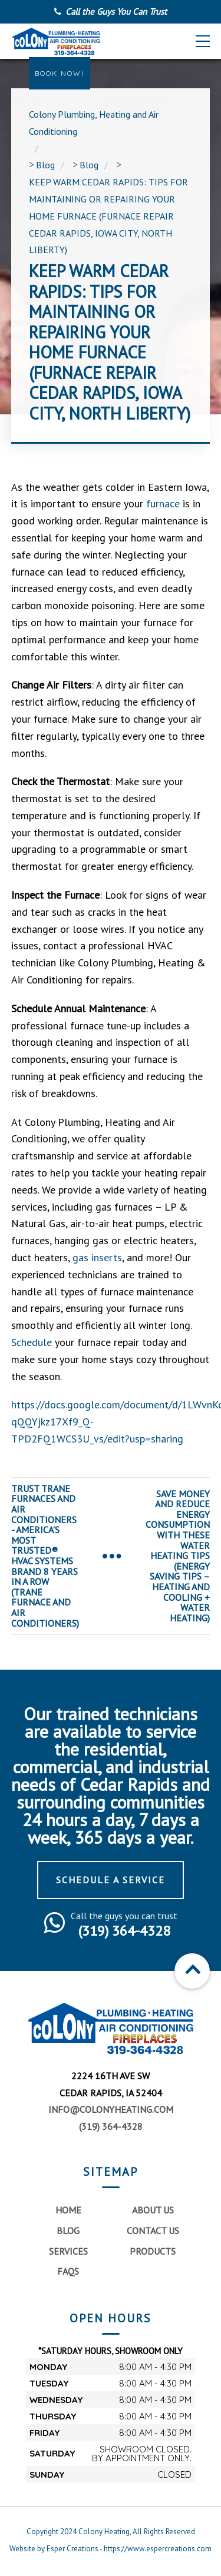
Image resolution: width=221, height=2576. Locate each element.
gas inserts (96, 1257)
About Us (153, 2210)
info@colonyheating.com (110, 2109)
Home (68, 2210)
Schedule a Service (110, 1880)
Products (153, 2251)
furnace (161, 503)
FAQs (68, 2271)
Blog (68, 2230)
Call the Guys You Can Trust (116, 11)
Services (68, 2251)
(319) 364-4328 (111, 2126)
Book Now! (59, 73)
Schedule (31, 1342)
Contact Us (153, 2230)
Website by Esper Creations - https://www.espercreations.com (110, 2549)
